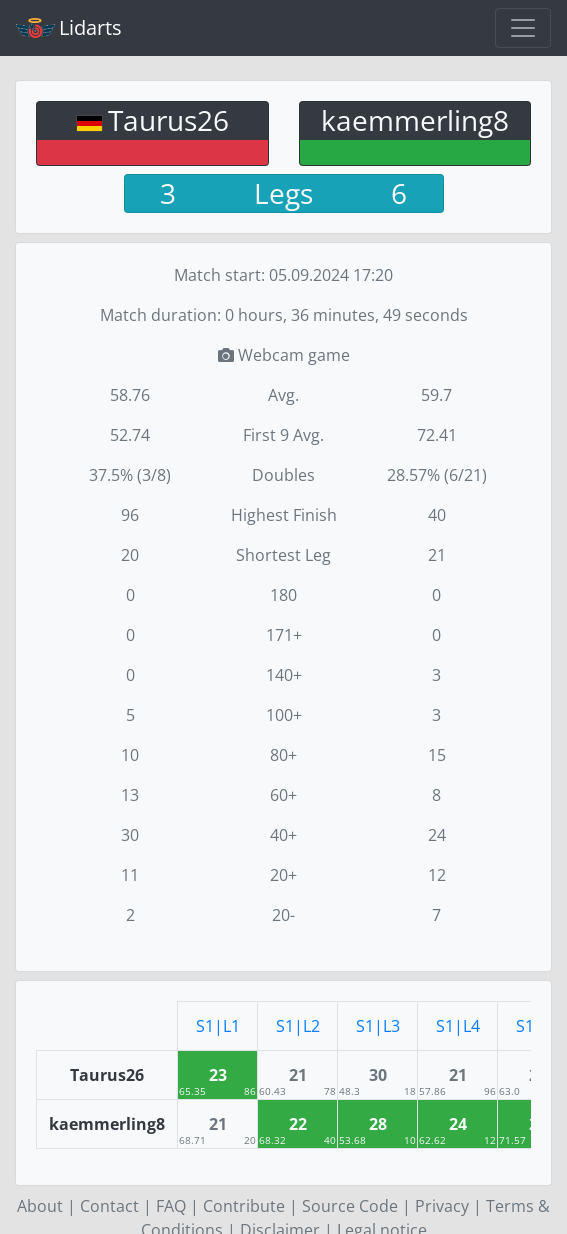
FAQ (171, 1206)
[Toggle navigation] (523, 28)
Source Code (350, 1206)
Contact (109, 1206)
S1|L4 (458, 1026)
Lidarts (69, 27)
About (40, 1206)
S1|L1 (218, 1026)
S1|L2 (298, 1026)
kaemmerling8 (415, 120)
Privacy (442, 1206)
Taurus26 (168, 120)
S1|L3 (378, 1026)
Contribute (244, 1206)
